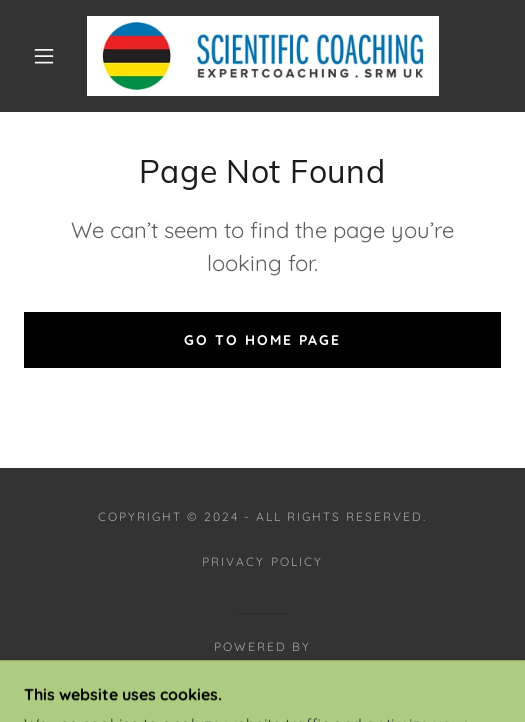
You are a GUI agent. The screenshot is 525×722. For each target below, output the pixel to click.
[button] (48, 56)
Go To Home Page (262, 340)
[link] (263, 56)
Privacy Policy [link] (262, 561)
